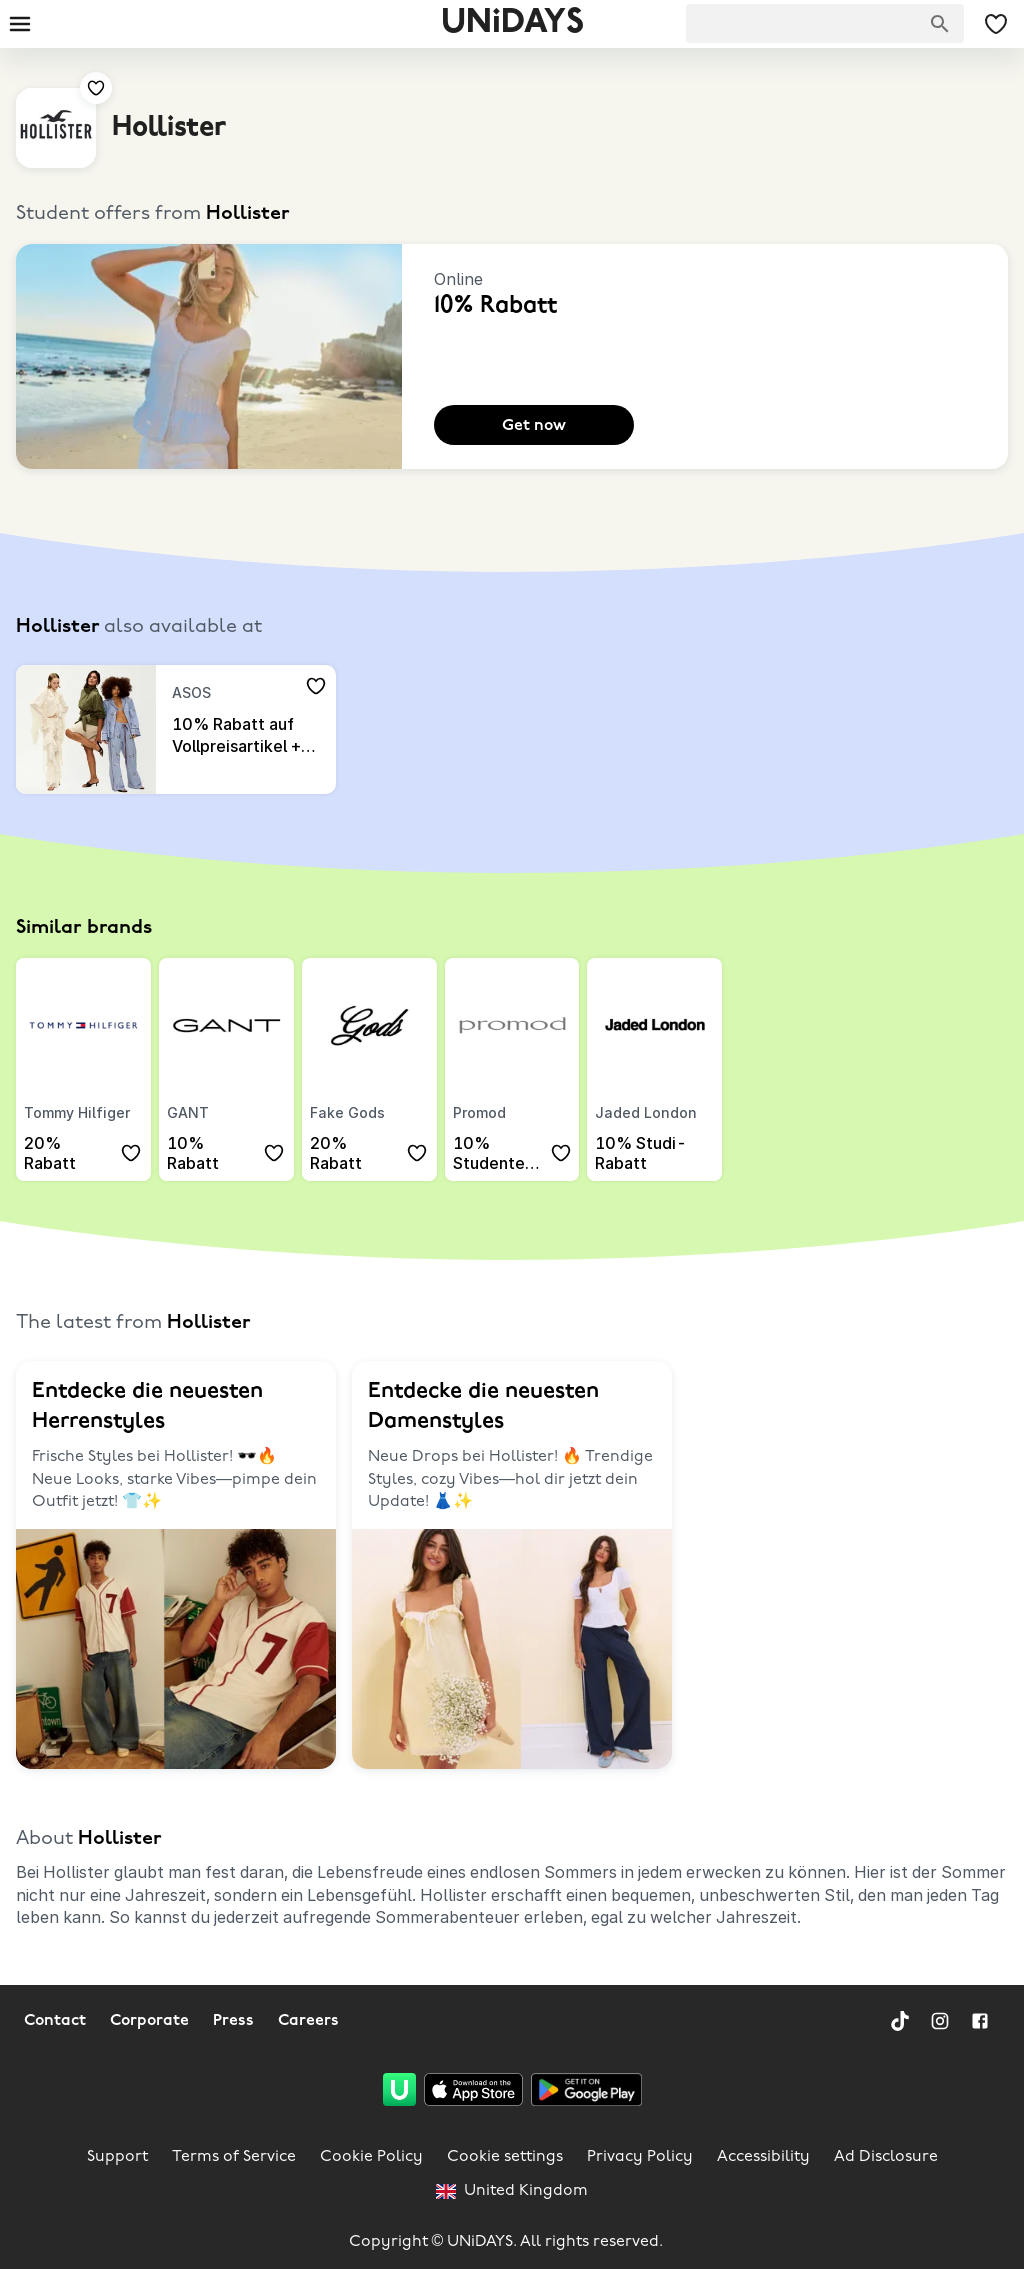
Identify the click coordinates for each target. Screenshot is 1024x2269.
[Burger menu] (20, 24)
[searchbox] (825, 23)
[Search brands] (940, 24)
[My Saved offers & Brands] (996, 24)
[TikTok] (900, 2021)
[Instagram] (940, 2021)
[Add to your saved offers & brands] (96, 88)
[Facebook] (980, 2021)
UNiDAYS (512, 23)
